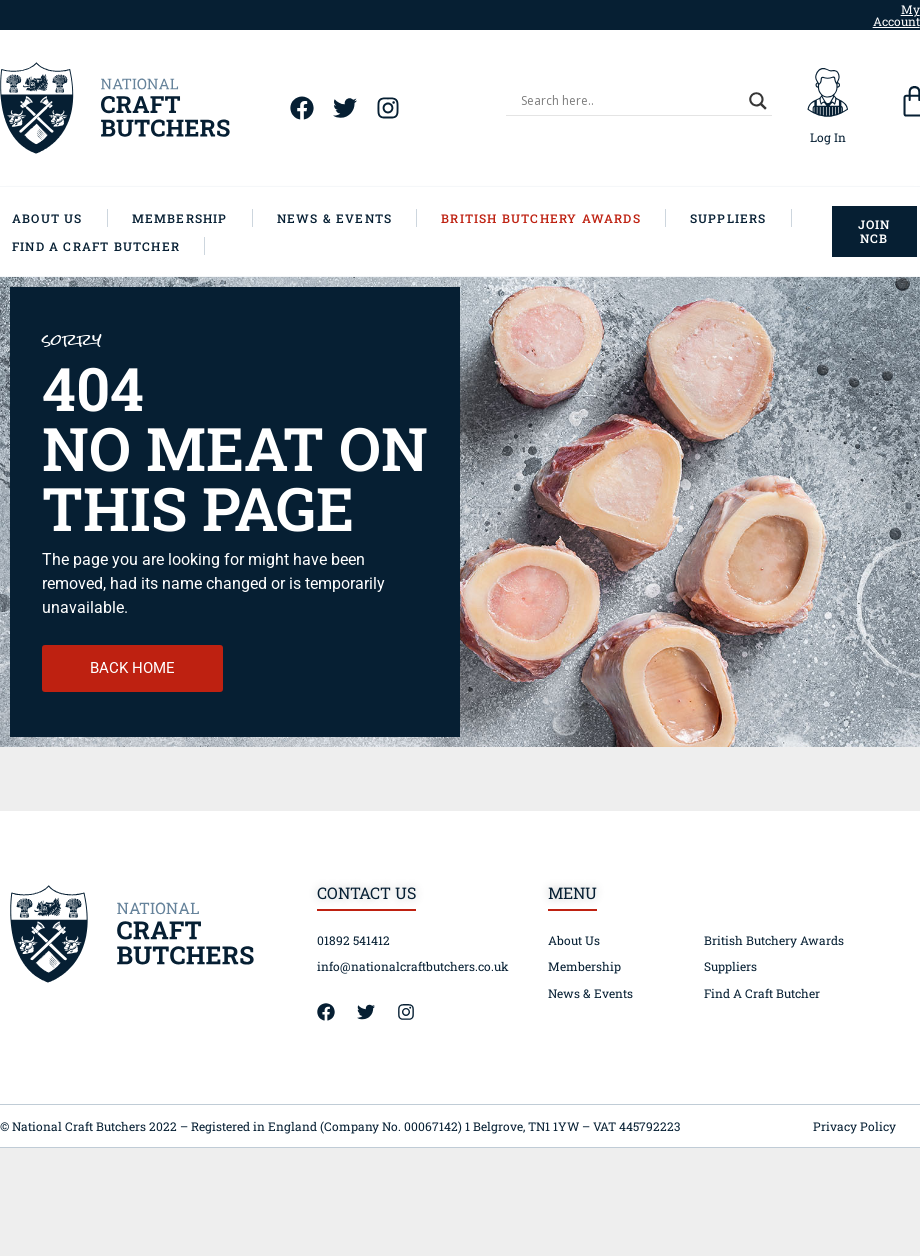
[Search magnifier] (758, 101)
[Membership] (192, 218)
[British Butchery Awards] (553, 218)
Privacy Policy (854, 1126)
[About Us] (60, 218)
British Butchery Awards (774, 940)
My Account (896, 15)
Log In (828, 137)
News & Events (590, 993)
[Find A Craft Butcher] (108, 246)
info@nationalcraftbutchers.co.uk (413, 966)
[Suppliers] (741, 218)
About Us (574, 940)
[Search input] (630, 101)
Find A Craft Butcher (762, 993)
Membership (584, 966)
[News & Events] (347, 218)
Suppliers (730, 966)
